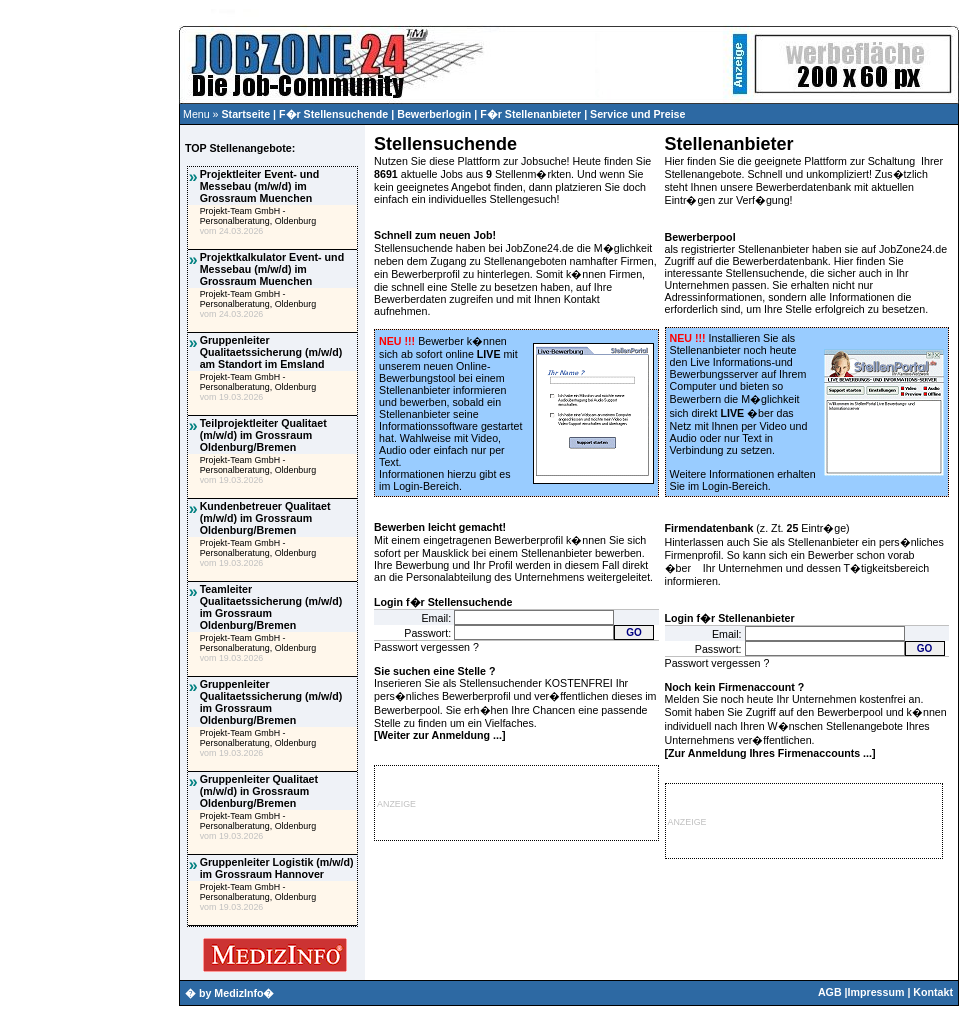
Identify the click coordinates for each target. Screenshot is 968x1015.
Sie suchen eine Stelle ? (434, 671)
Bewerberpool (700, 237)
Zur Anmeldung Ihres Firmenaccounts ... (770, 753)
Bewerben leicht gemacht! (440, 527)
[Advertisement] (89, 406)
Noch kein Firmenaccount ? (735, 687)
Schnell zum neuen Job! (435, 235)
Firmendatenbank (709, 528)
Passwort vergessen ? (426, 647)
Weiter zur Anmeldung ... (440, 735)
